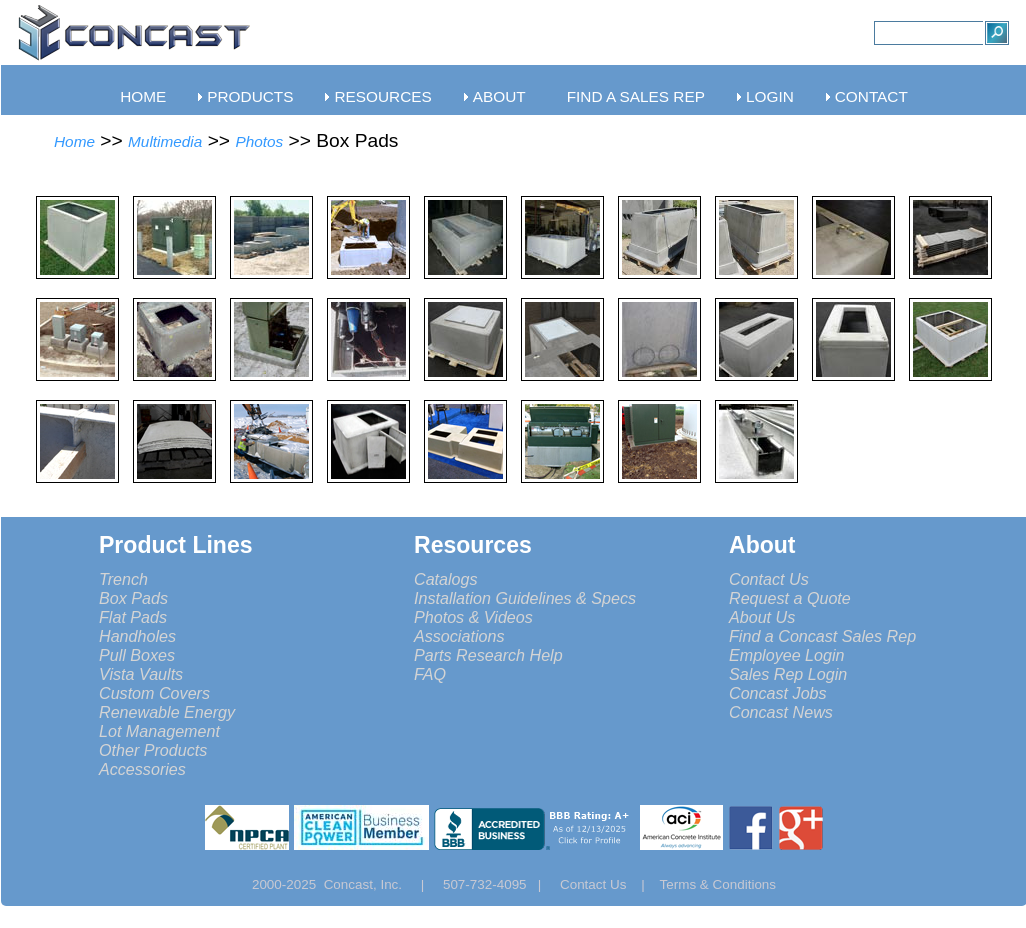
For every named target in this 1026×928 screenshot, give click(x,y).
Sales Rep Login (788, 674)
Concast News (781, 712)
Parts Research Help (488, 655)
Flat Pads (133, 617)
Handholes (137, 636)
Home (74, 141)
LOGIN (770, 96)
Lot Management (159, 731)
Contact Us (769, 579)
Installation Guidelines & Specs (525, 598)
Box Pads (133, 598)
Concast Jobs (778, 693)
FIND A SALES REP (636, 96)
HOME (143, 96)
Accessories (142, 769)
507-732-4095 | (499, 884)
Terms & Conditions (718, 884)
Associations (459, 636)
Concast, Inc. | (379, 884)
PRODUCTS (250, 96)
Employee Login (787, 655)
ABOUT (499, 96)
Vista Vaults (141, 674)
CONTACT (871, 96)
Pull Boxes (137, 655)
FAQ (430, 674)
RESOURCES (382, 96)
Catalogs (446, 579)
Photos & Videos (473, 617)
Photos (259, 141)
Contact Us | (610, 884)
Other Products (153, 750)
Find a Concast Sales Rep (822, 636)
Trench (123, 579)
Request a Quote (790, 598)
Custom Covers (154, 693)
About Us (762, 617)
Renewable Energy (167, 712)
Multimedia (165, 141)
